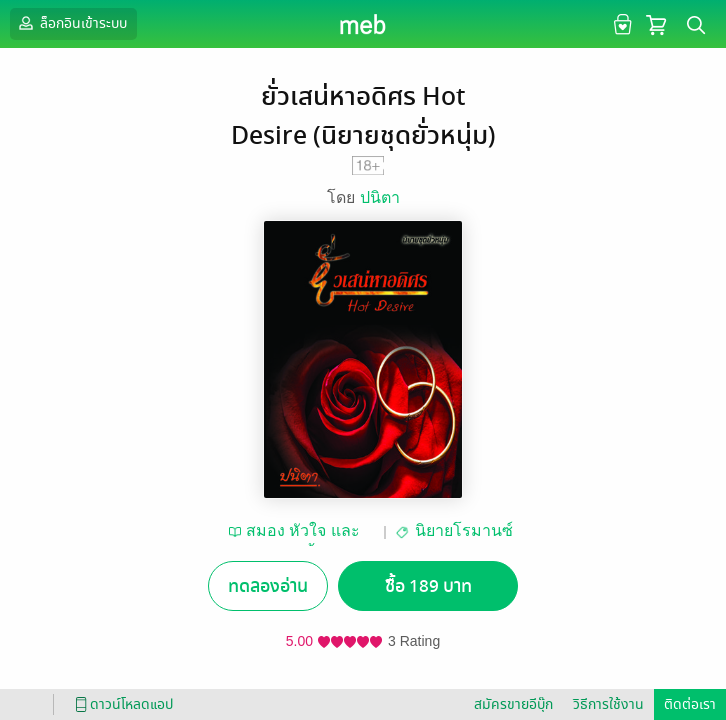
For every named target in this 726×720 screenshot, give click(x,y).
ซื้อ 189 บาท (428, 586)
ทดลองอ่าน (268, 586)
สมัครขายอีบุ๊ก (513, 704)
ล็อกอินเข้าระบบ (71, 23)
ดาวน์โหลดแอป (121, 704)
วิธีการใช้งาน (608, 704)
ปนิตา (380, 197)
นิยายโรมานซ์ (464, 530)
